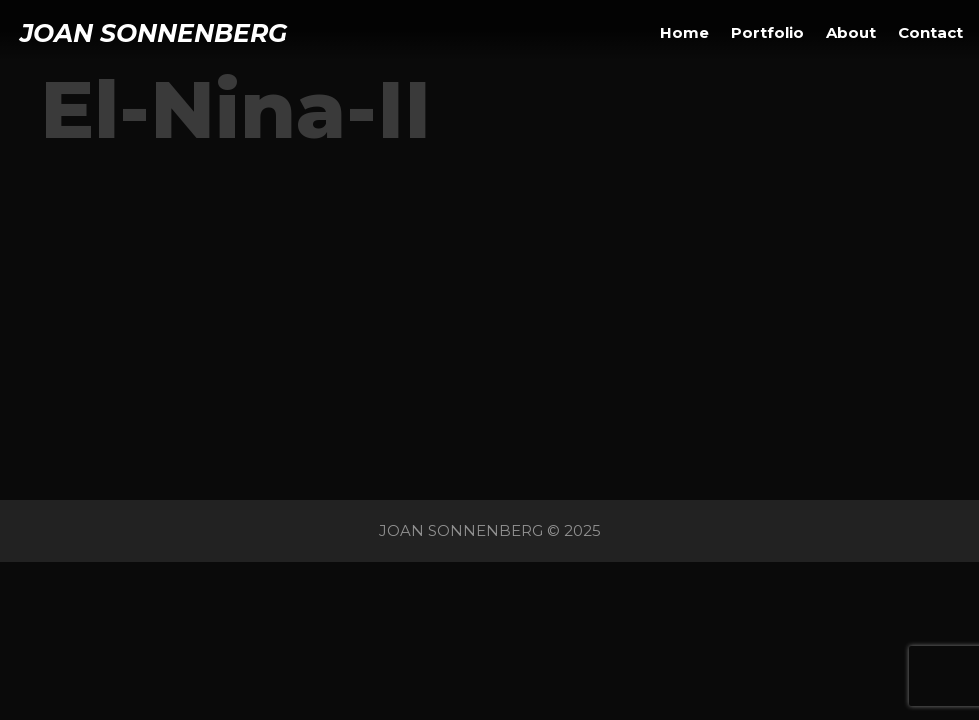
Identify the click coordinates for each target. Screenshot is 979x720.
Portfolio (767, 32)
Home (684, 32)
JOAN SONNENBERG (153, 33)
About (851, 32)
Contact (930, 32)
